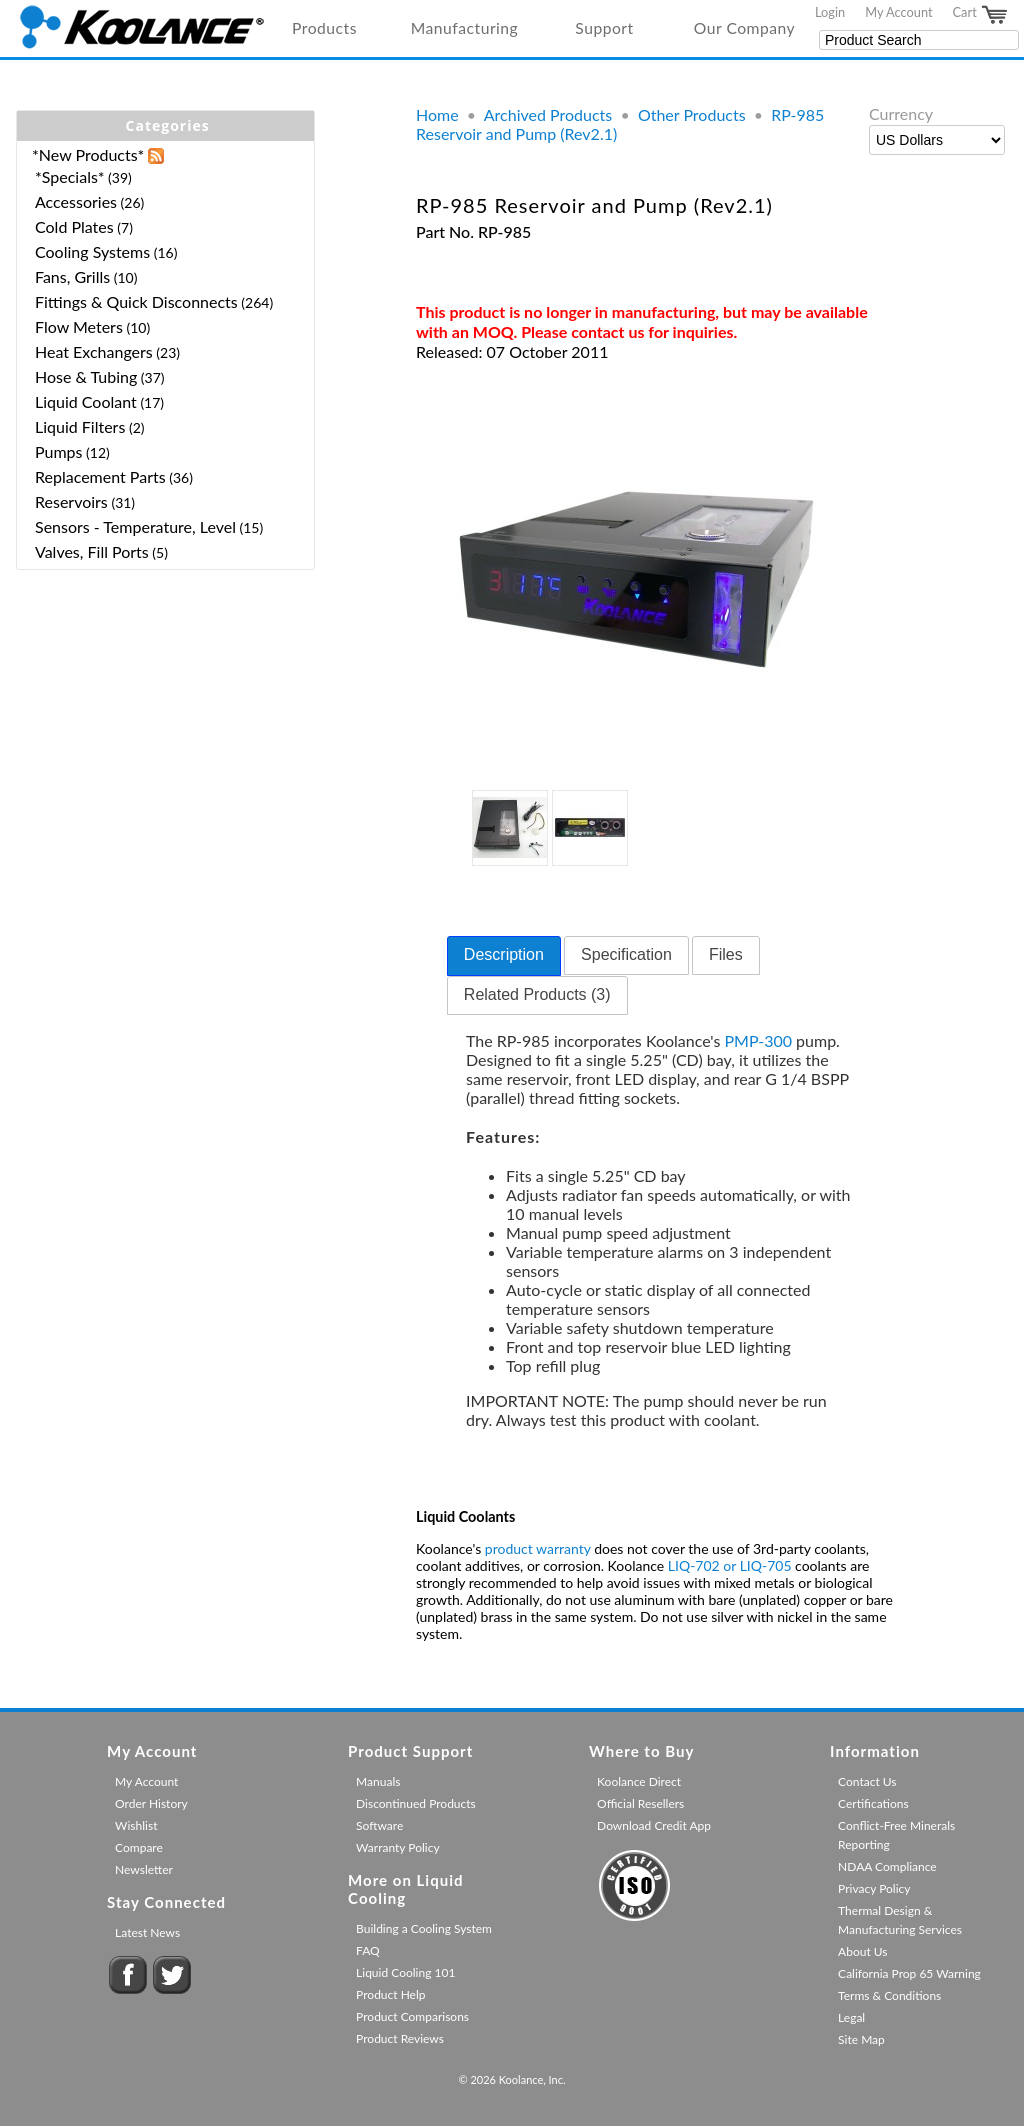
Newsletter (144, 1869)
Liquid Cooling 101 (405, 1972)
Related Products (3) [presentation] (537, 994)
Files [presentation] (726, 954)
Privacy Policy (874, 1888)
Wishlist (136, 1825)
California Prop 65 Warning (909, 1973)
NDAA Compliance (887, 1866)
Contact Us (867, 1781)
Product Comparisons (412, 2016)
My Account (898, 12)
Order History (151, 1803)
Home (437, 114)
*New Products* (88, 154)
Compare (139, 1847)
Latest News (147, 1932)
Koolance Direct (639, 1781)
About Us (862, 1951)
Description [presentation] (504, 954)
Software (379, 1825)
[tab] (504, 956)
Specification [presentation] (626, 954)
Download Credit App (654, 1825)
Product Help (390, 1994)
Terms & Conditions (889, 1995)
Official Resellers (640, 1803)
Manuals (378, 1781)
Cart (981, 15)
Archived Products (548, 114)
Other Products (692, 114)
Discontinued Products (416, 1803)
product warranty (538, 1548)
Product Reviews (400, 2038)
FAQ (368, 1950)
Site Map (861, 2039)
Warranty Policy (398, 1847)
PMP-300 (759, 1040)
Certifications (873, 1803)
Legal (851, 2017)
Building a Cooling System (424, 1928)
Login (830, 12)
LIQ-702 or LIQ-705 (730, 1565)
